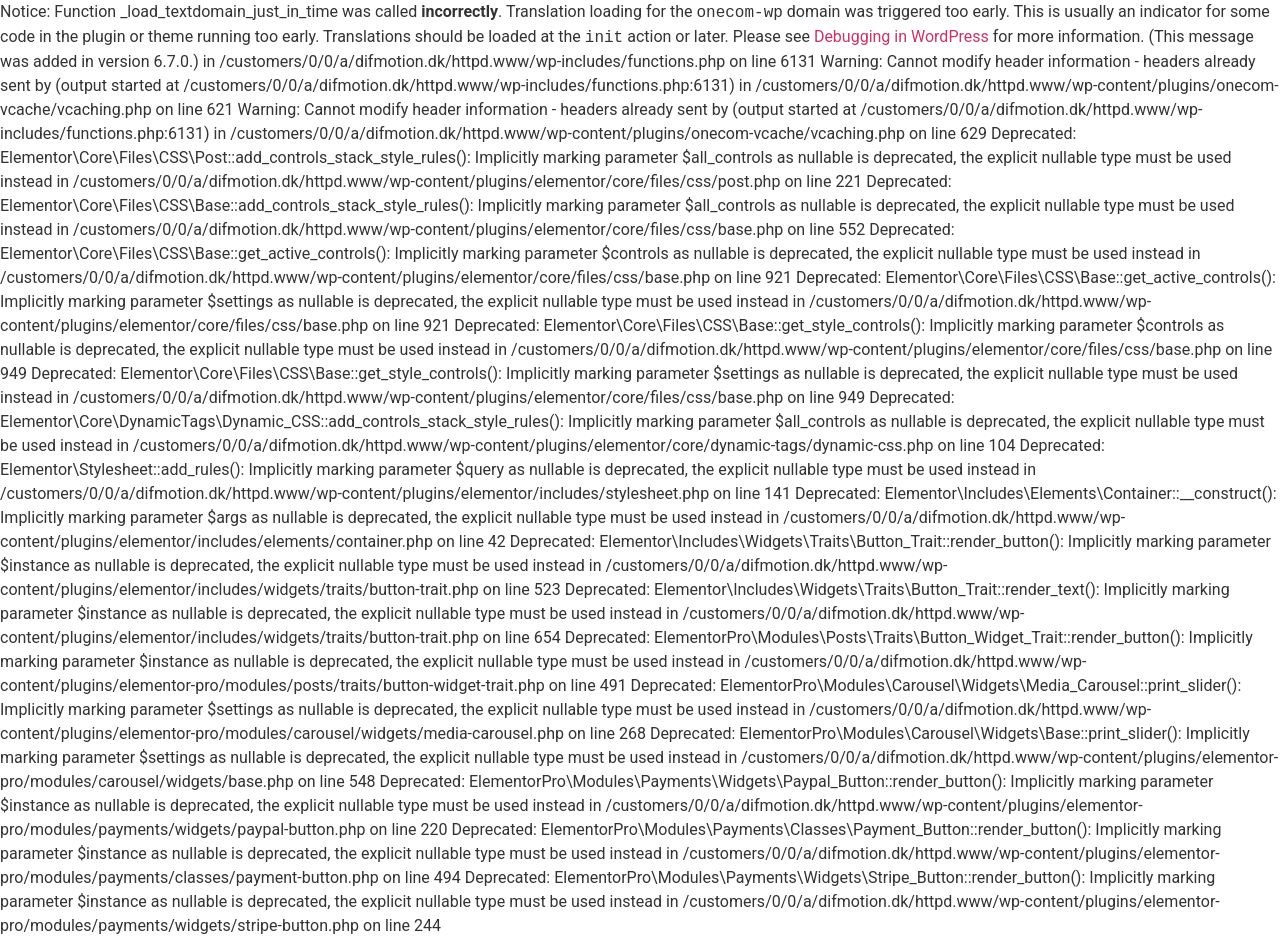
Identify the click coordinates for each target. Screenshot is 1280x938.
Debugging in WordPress (901, 37)
